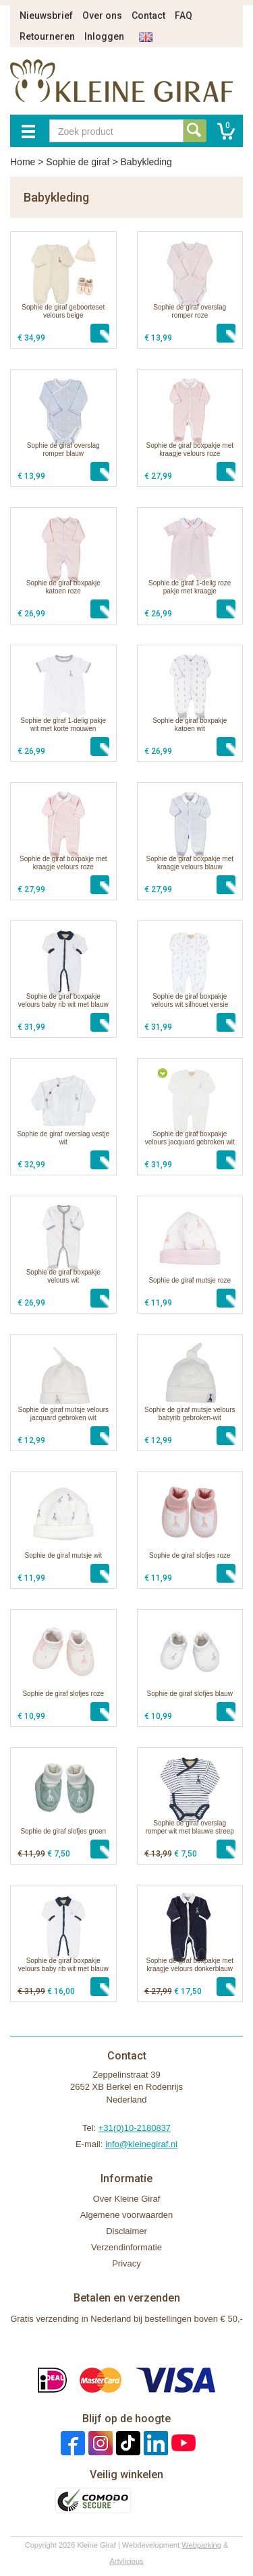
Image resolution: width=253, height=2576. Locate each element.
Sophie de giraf (77, 161)
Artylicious (126, 2561)
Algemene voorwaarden (126, 2215)
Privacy (126, 2263)
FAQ (183, 15)
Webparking (201, 2545)
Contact (148, 15)
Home (22, 161)
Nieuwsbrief (46, 15)
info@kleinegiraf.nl (141, 2144)
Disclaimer (126, 2231)
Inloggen (104, 36)
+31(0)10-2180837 (135, 2128)
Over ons (102, 15)
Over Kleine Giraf (127, 2199)
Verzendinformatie (126, 2247)
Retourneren (47, 36)
